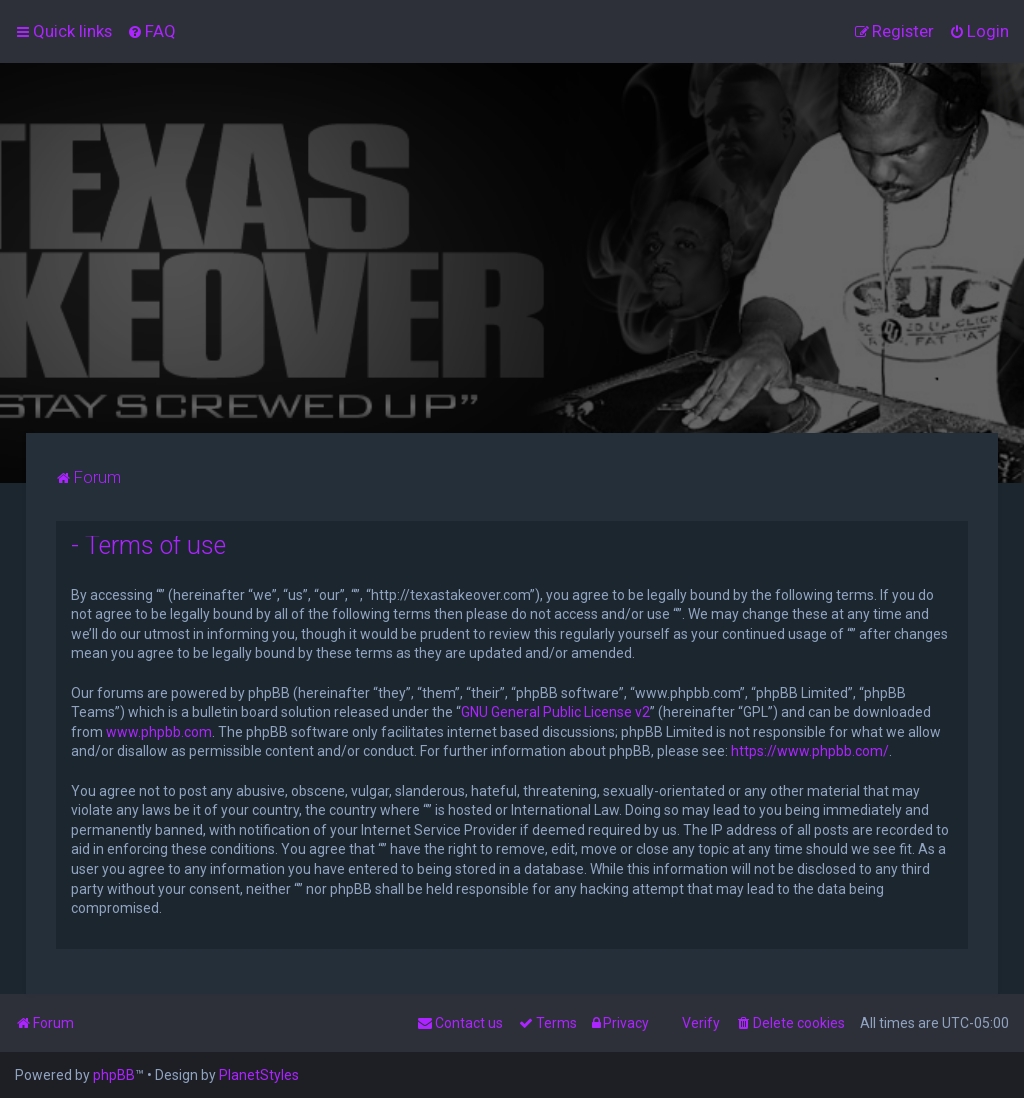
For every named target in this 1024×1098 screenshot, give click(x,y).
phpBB (114, 1075)
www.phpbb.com (159, 732)
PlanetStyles (259, 1075)
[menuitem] (151, 31)
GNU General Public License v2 (555, 712)
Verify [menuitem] (701, 1023)
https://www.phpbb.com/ (810, 751)
